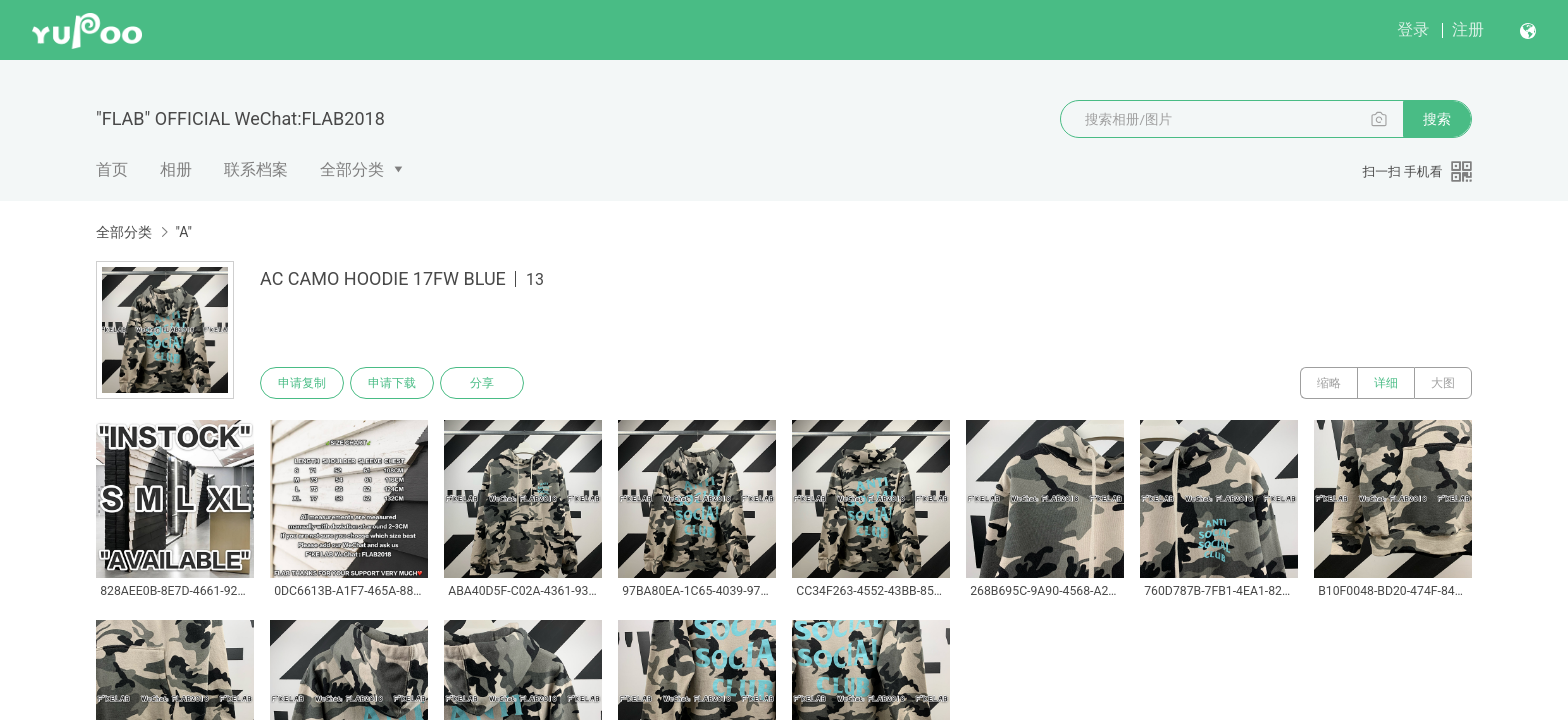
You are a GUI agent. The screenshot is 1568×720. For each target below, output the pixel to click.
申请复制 (302, 383)
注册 (1468, 29)
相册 (176, 169)
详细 (1386, 383)
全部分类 (352, 169)
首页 (112, 169)
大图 (1443, 383)
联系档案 (256, 169)
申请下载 (392, 383)
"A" (183, 232)
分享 (482, 383)
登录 (1413, 29)
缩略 (1329, 383)
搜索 (1437, 119)
